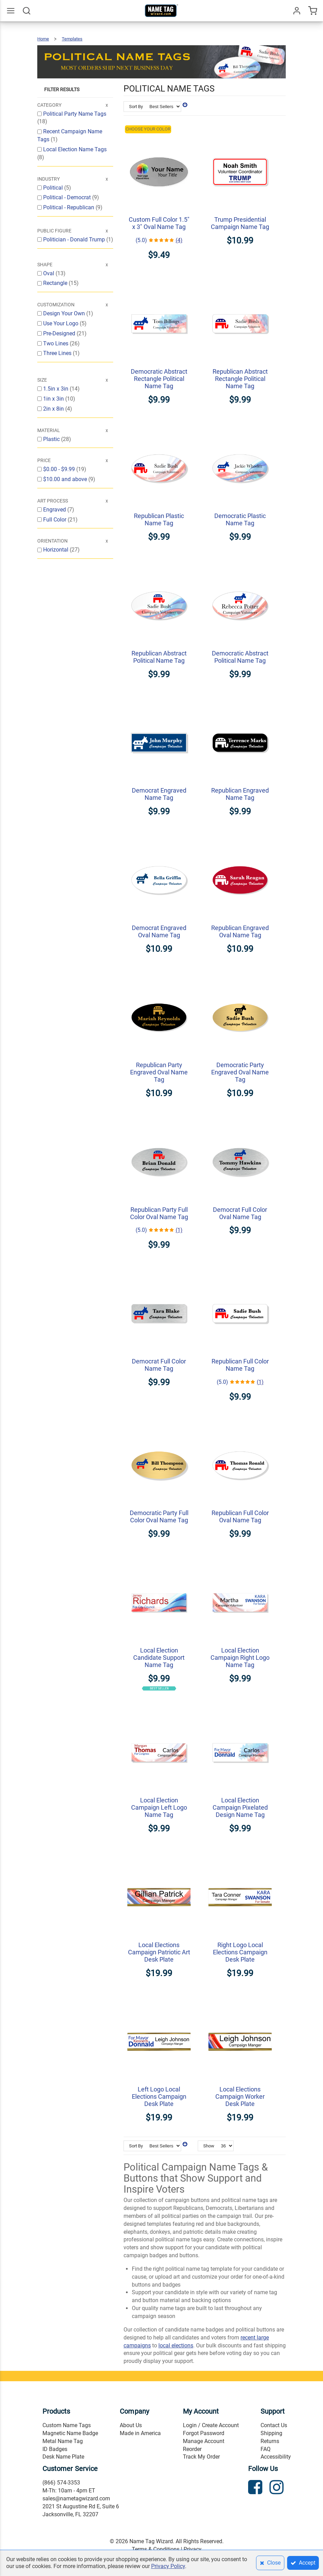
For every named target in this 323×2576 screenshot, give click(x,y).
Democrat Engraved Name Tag (159, 794)
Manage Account (203, 2441)
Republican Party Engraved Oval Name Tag (159, 1072)
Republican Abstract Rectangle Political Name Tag (240, 379)
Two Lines (56, 343)
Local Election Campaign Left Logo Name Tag (159, 1807)
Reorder (192, 2449)
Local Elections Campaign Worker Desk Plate (240, 2096)
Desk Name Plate (63, 2456)
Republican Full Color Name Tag (240, 1365)
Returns (270, 2441)
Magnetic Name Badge (70, 2433)
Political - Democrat (67, 197)
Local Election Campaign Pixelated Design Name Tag (240, 1807)
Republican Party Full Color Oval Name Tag (159, 1213)
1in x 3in (54, 398)
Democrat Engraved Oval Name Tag (159, 931)
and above (65, 479)
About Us (131, 2425)
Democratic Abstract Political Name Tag (240, 657)
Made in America (140, 2433)
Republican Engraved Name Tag (240, 794)
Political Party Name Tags (74, 114)
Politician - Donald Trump (74, 239)
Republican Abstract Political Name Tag (159, 657)
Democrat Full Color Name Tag (159, 1365)
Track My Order (201, 2456)
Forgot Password (203, 2433)
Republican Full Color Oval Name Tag (240, 1516)
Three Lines (58, 353)
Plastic (52, 439)
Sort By (136, 106)
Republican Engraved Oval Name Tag (240, 931)
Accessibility (276, 2456)
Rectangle (56, 283)
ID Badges (54, 2449)
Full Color (55, 519)
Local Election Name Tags (75, 149)
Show (208, 2145)
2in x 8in (54, 408)
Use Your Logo (61, 323)
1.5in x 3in (56, 388)
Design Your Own (64, 313)
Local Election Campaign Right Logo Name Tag (240, 1657)
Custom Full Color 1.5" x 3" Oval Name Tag (159, 223)
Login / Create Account (211, 2425)
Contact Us (274, 2425)
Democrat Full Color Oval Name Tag (240, 1213)
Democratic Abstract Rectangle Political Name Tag (159, 379)
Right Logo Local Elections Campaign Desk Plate (240, 1952)
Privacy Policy (168, 2566)
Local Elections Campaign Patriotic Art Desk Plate (159, 1952)
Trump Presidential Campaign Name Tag (240, 223)
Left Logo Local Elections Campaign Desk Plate (159, 2096)
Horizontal (56, 549)
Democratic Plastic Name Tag (240, 519)
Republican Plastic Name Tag (159, 519)
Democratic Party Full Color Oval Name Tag (159, 1516)
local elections (175, 2345)
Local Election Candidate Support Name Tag (159, 1657)
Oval (49, 273)
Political (53, 187)
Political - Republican (69, 207)
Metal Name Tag (62, 2441)
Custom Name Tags (66, 2425)
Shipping (271, 2433)
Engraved (55, 509)
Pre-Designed (60, 333)
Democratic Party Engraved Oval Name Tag (240, 1072)
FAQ (266, 2449)
